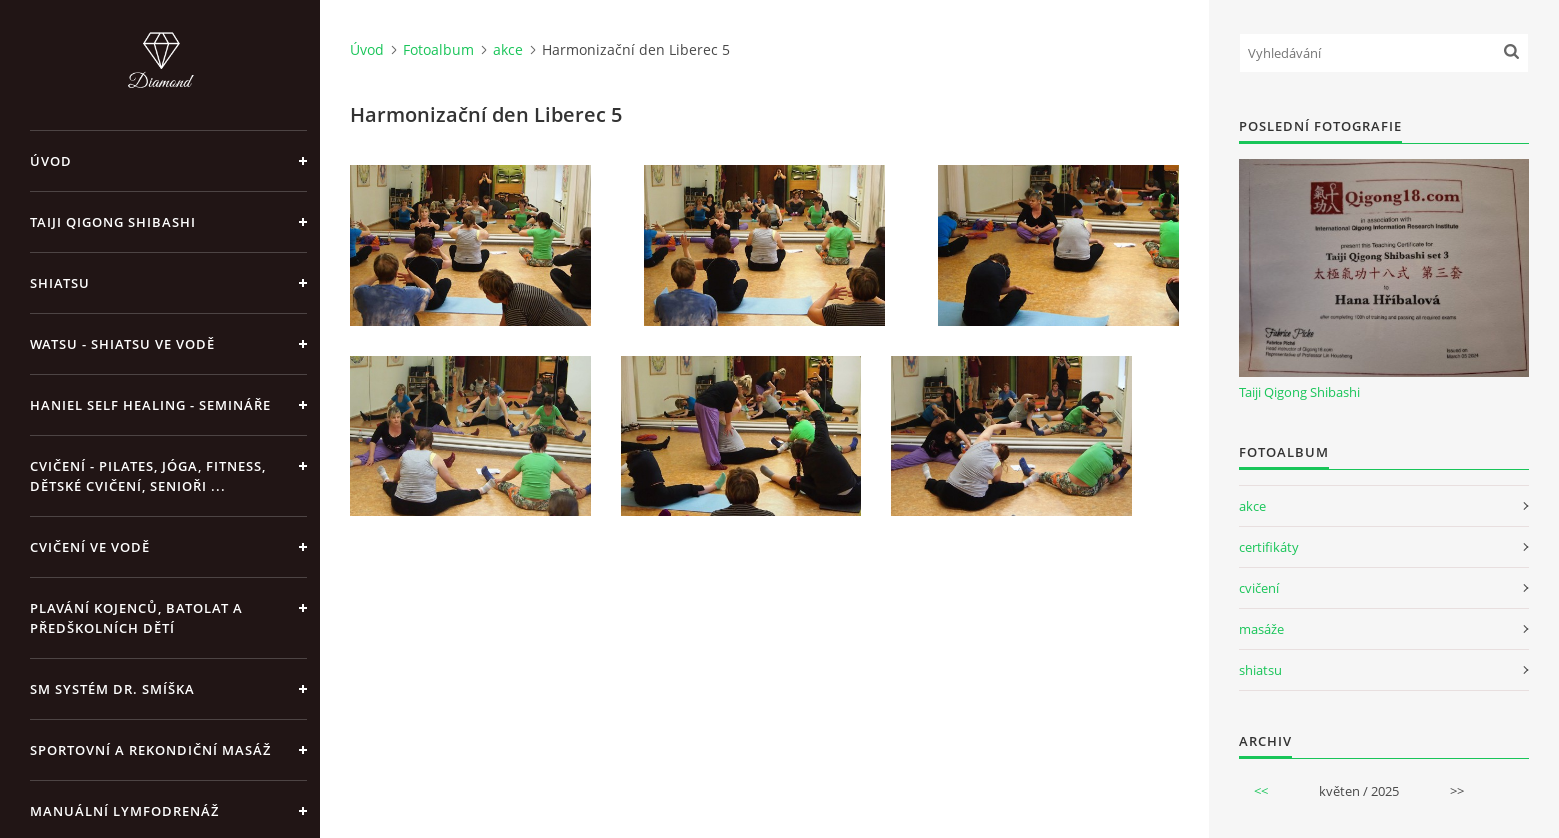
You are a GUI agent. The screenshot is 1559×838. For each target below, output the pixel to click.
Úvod (51, 161)
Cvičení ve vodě (90, 547)
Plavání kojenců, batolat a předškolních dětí (136, 618)
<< (1261, 791)
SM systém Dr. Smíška (112, 689)
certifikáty (1269, 547)
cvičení (1259, 588)
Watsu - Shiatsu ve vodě (122, 344)
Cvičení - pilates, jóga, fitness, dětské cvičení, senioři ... (148, 476)
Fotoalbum (438, 49)
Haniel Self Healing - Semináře (150, 405)
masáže (1261, 629)
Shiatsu (60, 283)
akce (508, 49)
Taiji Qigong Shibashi (113, 222)
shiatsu (1260, 670)
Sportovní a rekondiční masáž (150, 750)
